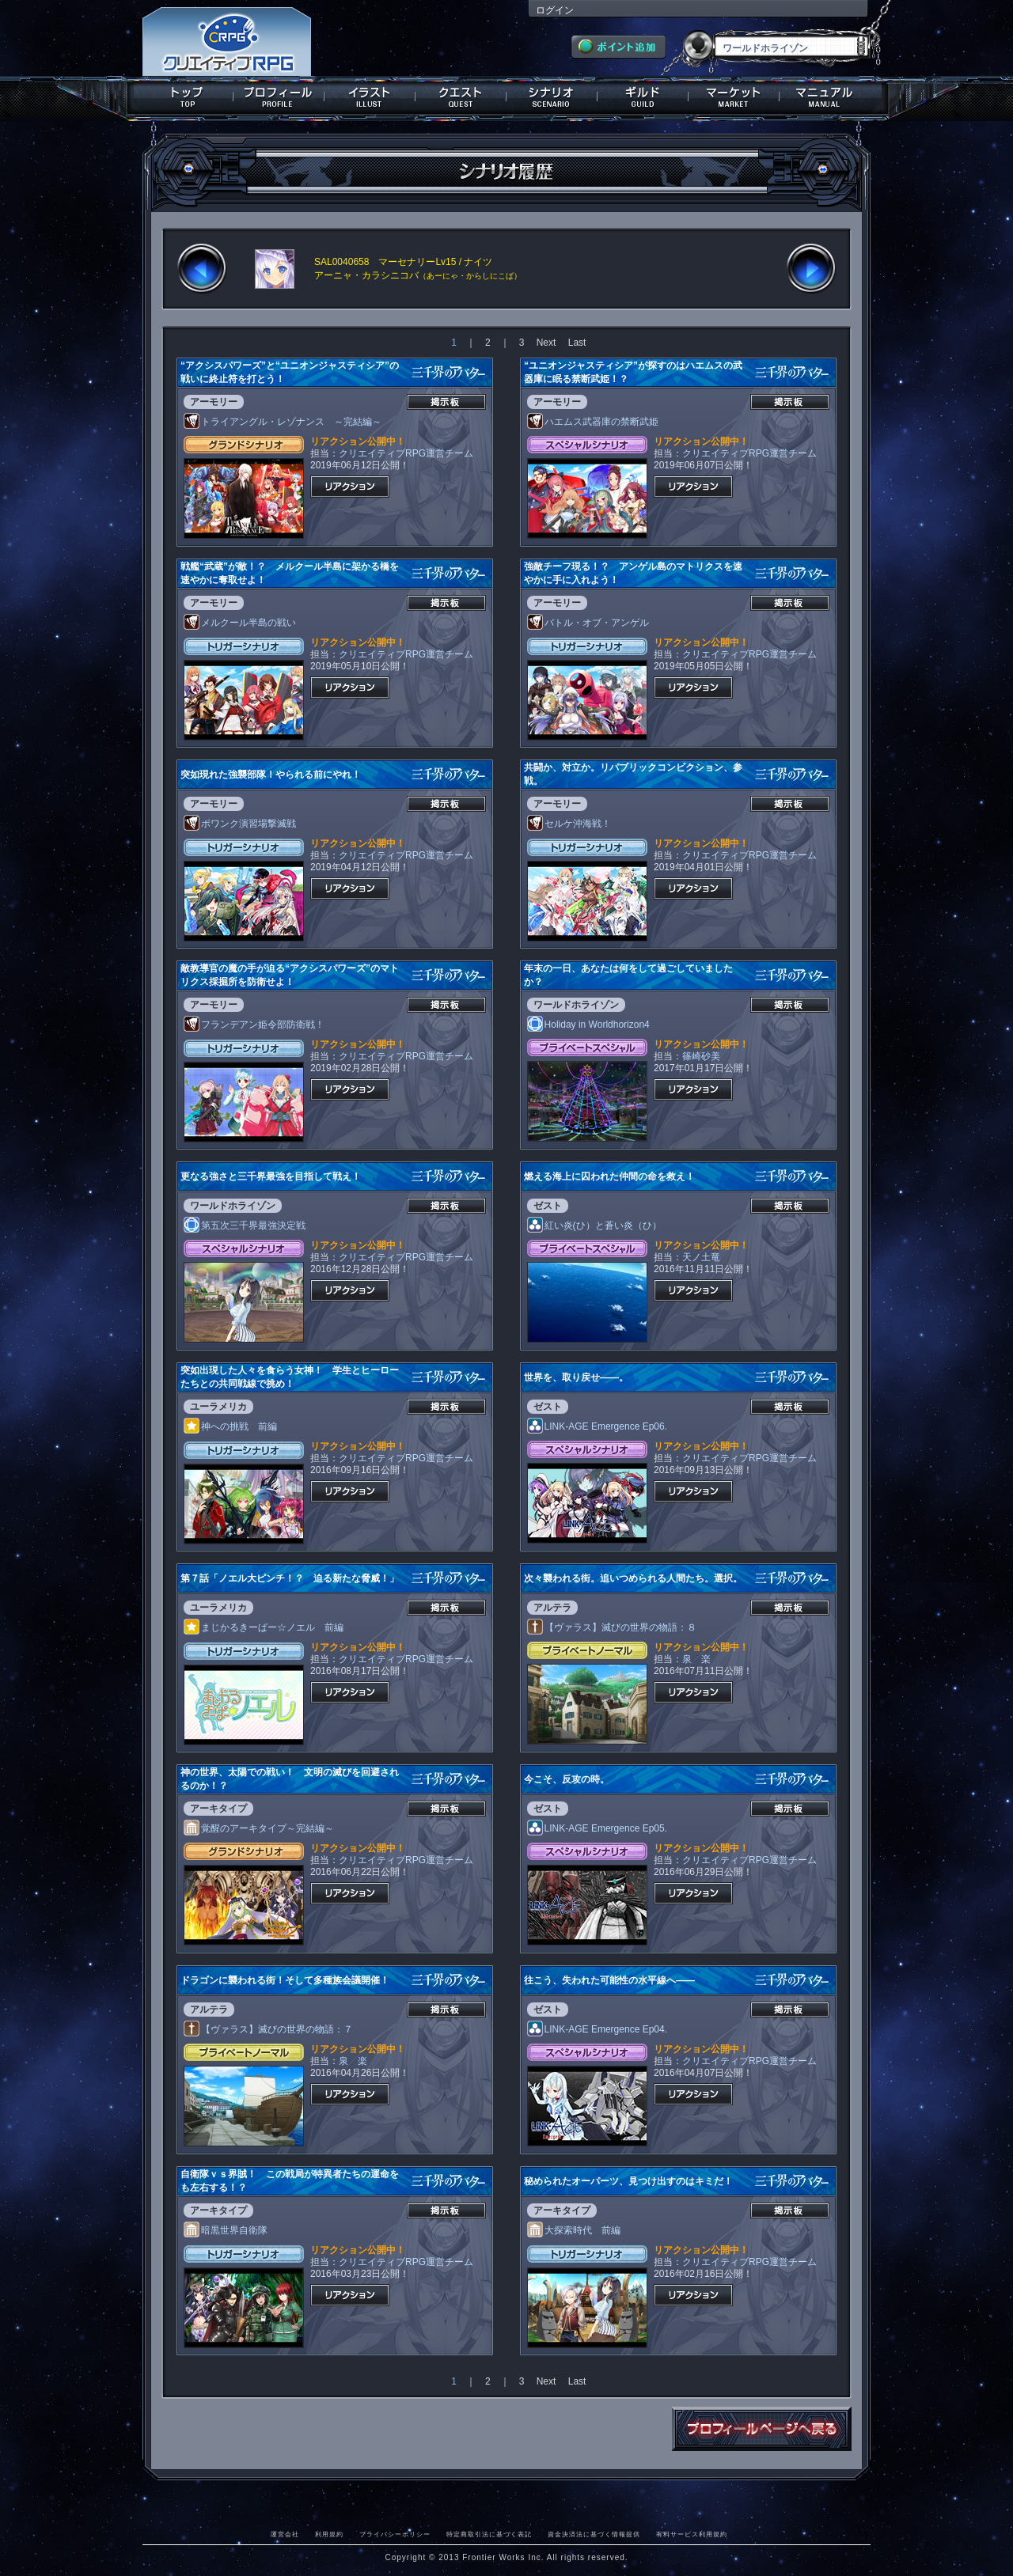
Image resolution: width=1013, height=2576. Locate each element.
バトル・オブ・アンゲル (588, 622)
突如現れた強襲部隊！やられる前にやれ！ (270, 774)
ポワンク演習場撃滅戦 (240, 823)
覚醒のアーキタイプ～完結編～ (259, 1828)
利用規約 (329, 2534)
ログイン (555, 10)
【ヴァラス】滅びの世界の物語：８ (611, 1627)
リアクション (349, 486)
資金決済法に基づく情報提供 (594, 2534)
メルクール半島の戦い (240, 622)
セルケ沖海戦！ (569, 823)
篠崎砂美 (701, 1056)
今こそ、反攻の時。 (566, 1779)
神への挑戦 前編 (230, 1426)
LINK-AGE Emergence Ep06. (597, 1426)
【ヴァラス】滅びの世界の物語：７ (268, 2029)
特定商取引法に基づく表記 (489, 2534)
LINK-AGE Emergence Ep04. (597, 2029)
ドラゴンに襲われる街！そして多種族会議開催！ (284, 1980)
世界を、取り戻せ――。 (576, 1377)
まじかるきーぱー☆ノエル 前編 (263, 1627)
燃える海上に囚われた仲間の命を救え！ (609, 1176)
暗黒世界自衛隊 (225, 2230)
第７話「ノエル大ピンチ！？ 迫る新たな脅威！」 (289, 1578)
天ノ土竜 (701, 1257)
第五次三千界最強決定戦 (244, 1225)
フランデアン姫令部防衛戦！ (254, 1024)
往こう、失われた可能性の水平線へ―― (609, 1980)
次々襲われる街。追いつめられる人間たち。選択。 (633, 1578)
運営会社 (285, 2534)
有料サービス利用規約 (691, 2534)
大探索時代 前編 (573, 2230)
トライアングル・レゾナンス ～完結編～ (282, 421)
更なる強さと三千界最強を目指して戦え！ (270, 1176)
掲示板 (446, 402)
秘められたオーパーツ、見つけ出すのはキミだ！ (628, 2181)
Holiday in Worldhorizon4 (588, 1024)
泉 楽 (696, 1659)
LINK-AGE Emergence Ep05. (597, 1828)
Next (546, 342)
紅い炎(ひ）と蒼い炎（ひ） (594, 1225)
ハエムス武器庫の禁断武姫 (592, 421)
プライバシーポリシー (395, 2534)
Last (577, 342)
